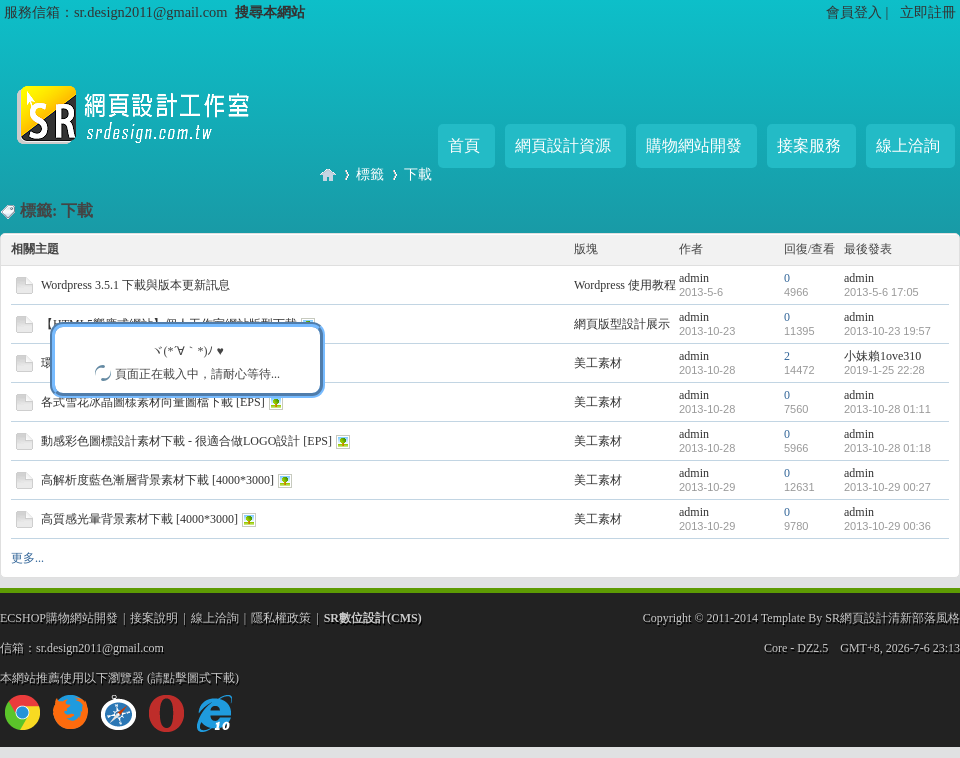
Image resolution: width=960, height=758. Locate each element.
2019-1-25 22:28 (884, 370)
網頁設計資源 (563, 145)
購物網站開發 (694, 145)
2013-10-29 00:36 (887, 526)
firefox (70, 712)
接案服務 (809, 145)
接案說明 (154, 618)
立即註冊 (928, 12)
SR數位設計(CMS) (373, 618)
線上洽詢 (908, 145)
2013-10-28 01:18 (887, 448)
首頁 (464, 145)
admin (694, 278)
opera (166, 713)
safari (118, 712)
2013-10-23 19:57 (887, 331)
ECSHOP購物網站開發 (59, 618)
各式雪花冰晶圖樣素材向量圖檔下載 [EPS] (153, 402)
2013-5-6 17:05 (881, 292)
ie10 (214, 713)
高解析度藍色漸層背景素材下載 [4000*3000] (157, 480)
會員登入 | (859, 12)
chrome (22, 712)
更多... (27, 558)
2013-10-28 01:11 (887, 409)
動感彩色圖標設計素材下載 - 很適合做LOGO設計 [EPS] (186, 441)
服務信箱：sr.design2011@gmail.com (115, 12)
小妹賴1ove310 (882, 356)
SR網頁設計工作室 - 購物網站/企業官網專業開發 (328, 174)
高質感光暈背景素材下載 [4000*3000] (139, 519)
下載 (418, 174)
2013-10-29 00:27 (887, 487)
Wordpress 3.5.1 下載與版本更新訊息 (135, 285)
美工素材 (598, 363)
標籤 (370, 174)
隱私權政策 (281, 618)
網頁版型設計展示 (622, 324)
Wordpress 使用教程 (625, 285)
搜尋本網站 (270, 12)
